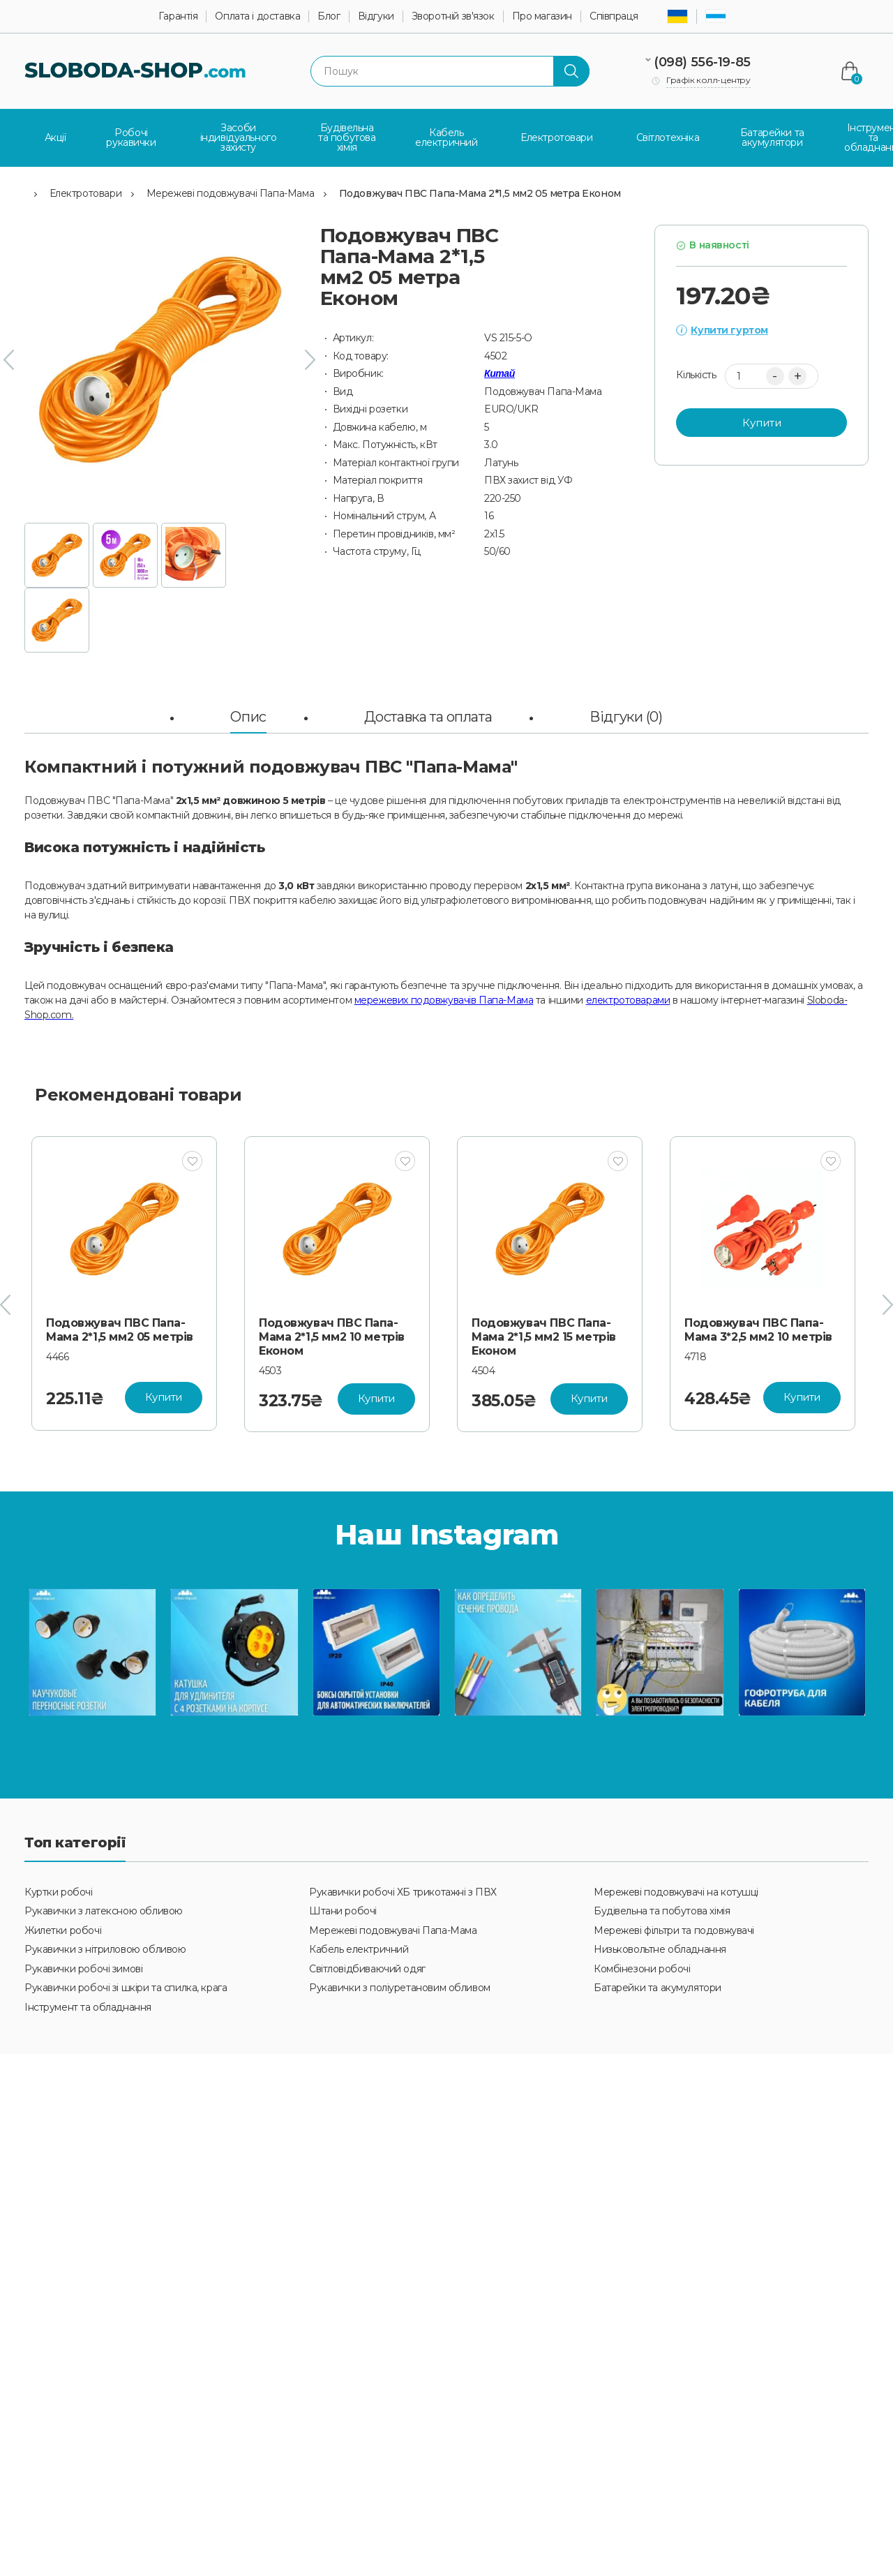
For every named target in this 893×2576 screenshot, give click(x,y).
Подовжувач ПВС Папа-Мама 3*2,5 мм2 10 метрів (758, 1329)
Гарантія (178, 16)
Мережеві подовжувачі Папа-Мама (230, 192)
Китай (499, 373)
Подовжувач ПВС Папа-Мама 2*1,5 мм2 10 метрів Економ (332, 1336)
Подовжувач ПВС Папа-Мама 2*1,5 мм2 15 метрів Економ (544, 1336)
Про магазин (542, 16)
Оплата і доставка (257, 16)
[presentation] (8, 359)
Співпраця (614, 16)
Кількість (696, 375)
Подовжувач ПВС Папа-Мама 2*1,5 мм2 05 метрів (119, 1329)
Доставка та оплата (428, 716)
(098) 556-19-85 (702, 62)
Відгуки (376, 16)
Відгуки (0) (626, 716)
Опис (248, 716)
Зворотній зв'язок (453, 16)
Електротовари (86, 192)
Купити (761, 422)
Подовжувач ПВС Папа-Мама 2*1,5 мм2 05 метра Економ (480, 192)
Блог (328, 16)
